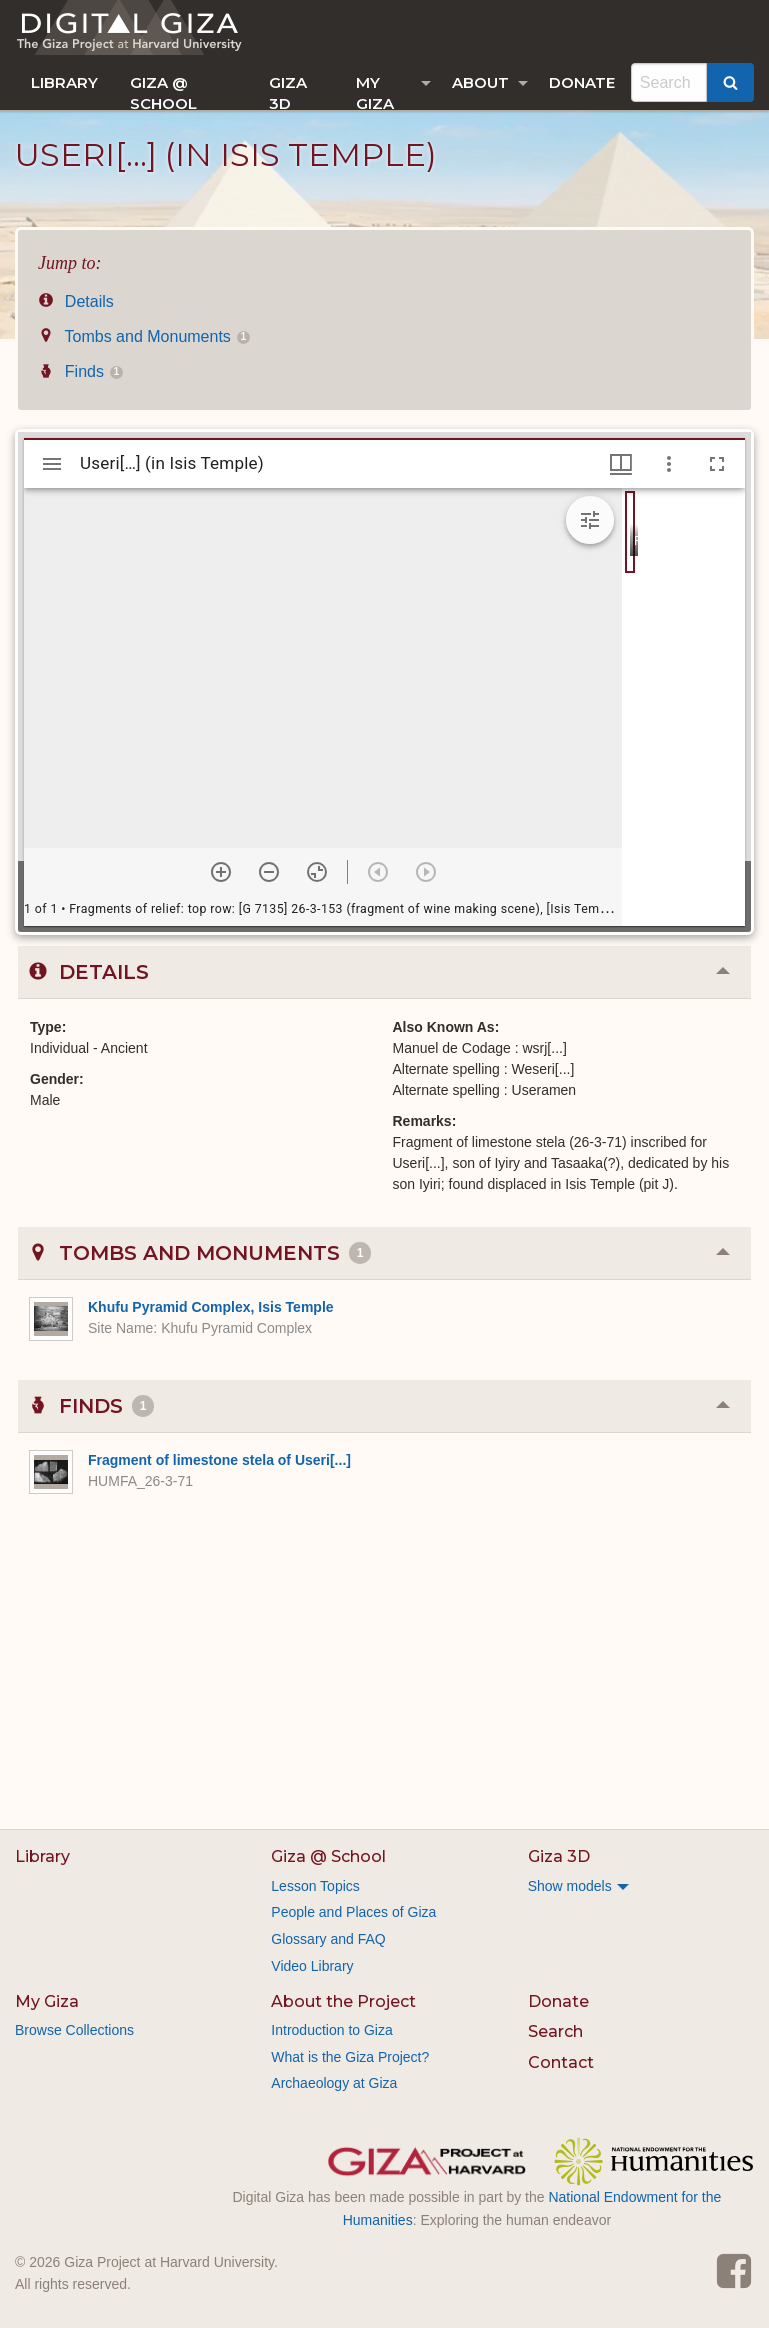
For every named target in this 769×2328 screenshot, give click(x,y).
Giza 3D (288, 91)
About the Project (343, 2001)
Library (64, 82)
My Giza (375, 91)
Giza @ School (163, 91)
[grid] (683, 707)
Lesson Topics (315, 1886)
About (480, 82)
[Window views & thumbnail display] (621, 464)
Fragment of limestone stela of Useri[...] (219, 1460)
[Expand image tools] (590, 520)
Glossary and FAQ (328, 1939)
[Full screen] (717, 464)
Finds (80, 371)
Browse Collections (74, 2030)
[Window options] (669, 464)
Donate (582, 82)
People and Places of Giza (353, 1912)
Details (76, 301)
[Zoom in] (221, 872)
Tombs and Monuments (144, 336)
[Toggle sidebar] (52, 464)
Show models (570, 1886)
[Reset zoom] (317, 872)
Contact (561, 2062)
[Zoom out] (269, 872)
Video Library (312, 1966)
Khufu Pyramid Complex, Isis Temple (211, 1307)
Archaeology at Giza (334, 2083)
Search (555, 2031)
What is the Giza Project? (350, 2057)
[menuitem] (64, 82)
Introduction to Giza (331, 2030)
